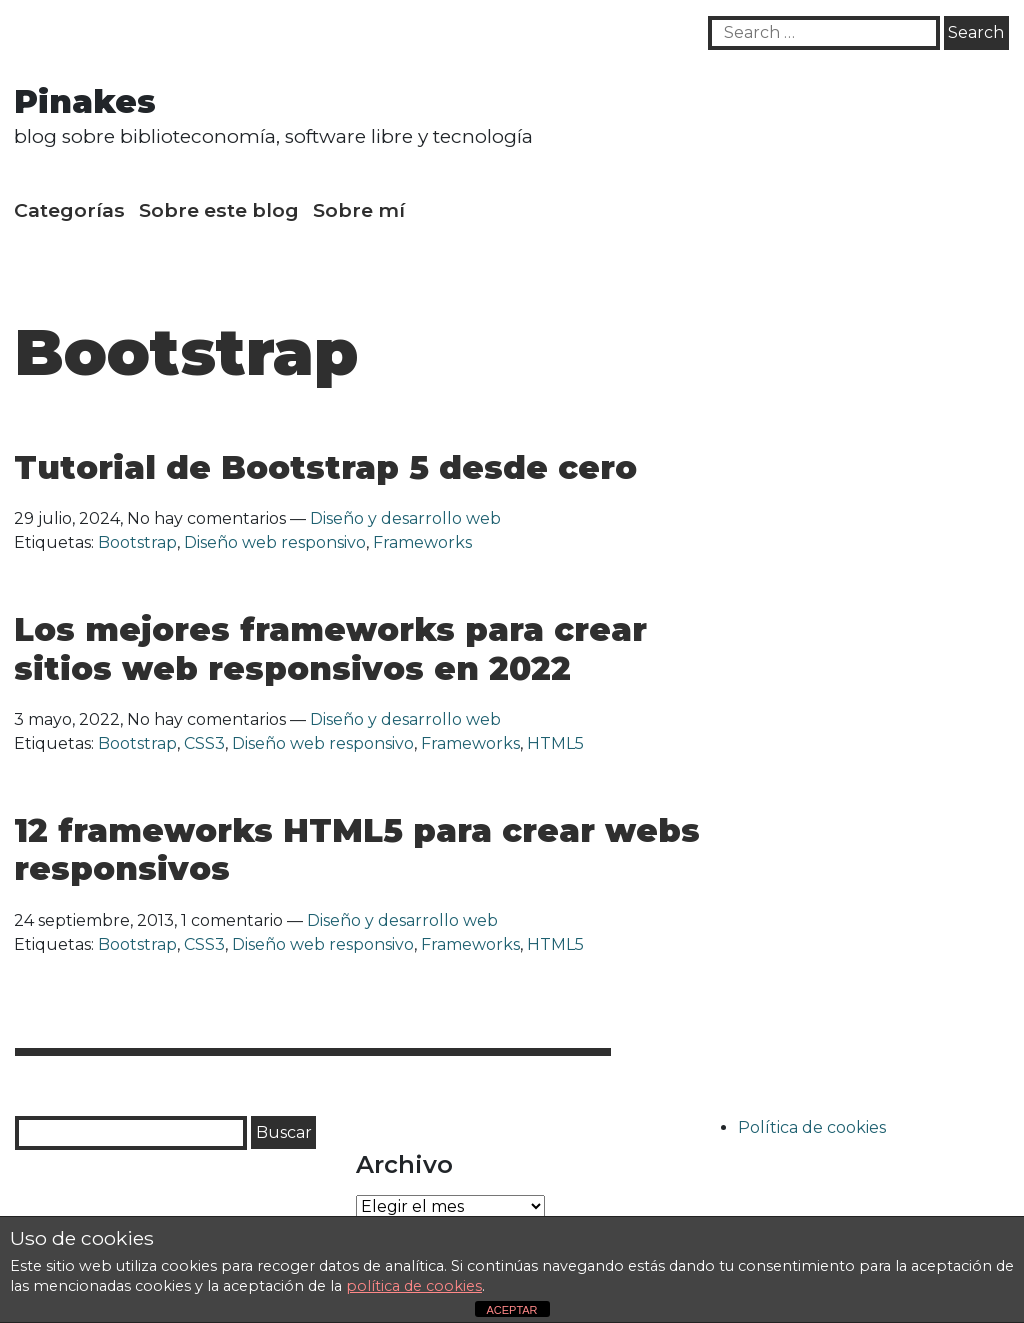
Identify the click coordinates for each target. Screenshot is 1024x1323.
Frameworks (422, 542)
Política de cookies (812, 1127)
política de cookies (414, 1286)
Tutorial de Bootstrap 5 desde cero (325, 467)
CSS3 (204, 743)
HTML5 (555, 743)
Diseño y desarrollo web (405, 518)
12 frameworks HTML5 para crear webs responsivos (357, 849)
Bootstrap (137, 542)
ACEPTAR (511, 1310)
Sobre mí (359, 210)
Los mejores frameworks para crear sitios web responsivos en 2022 (330, 648)
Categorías (69, 210)
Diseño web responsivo (275, 542)
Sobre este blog (219, 210)
